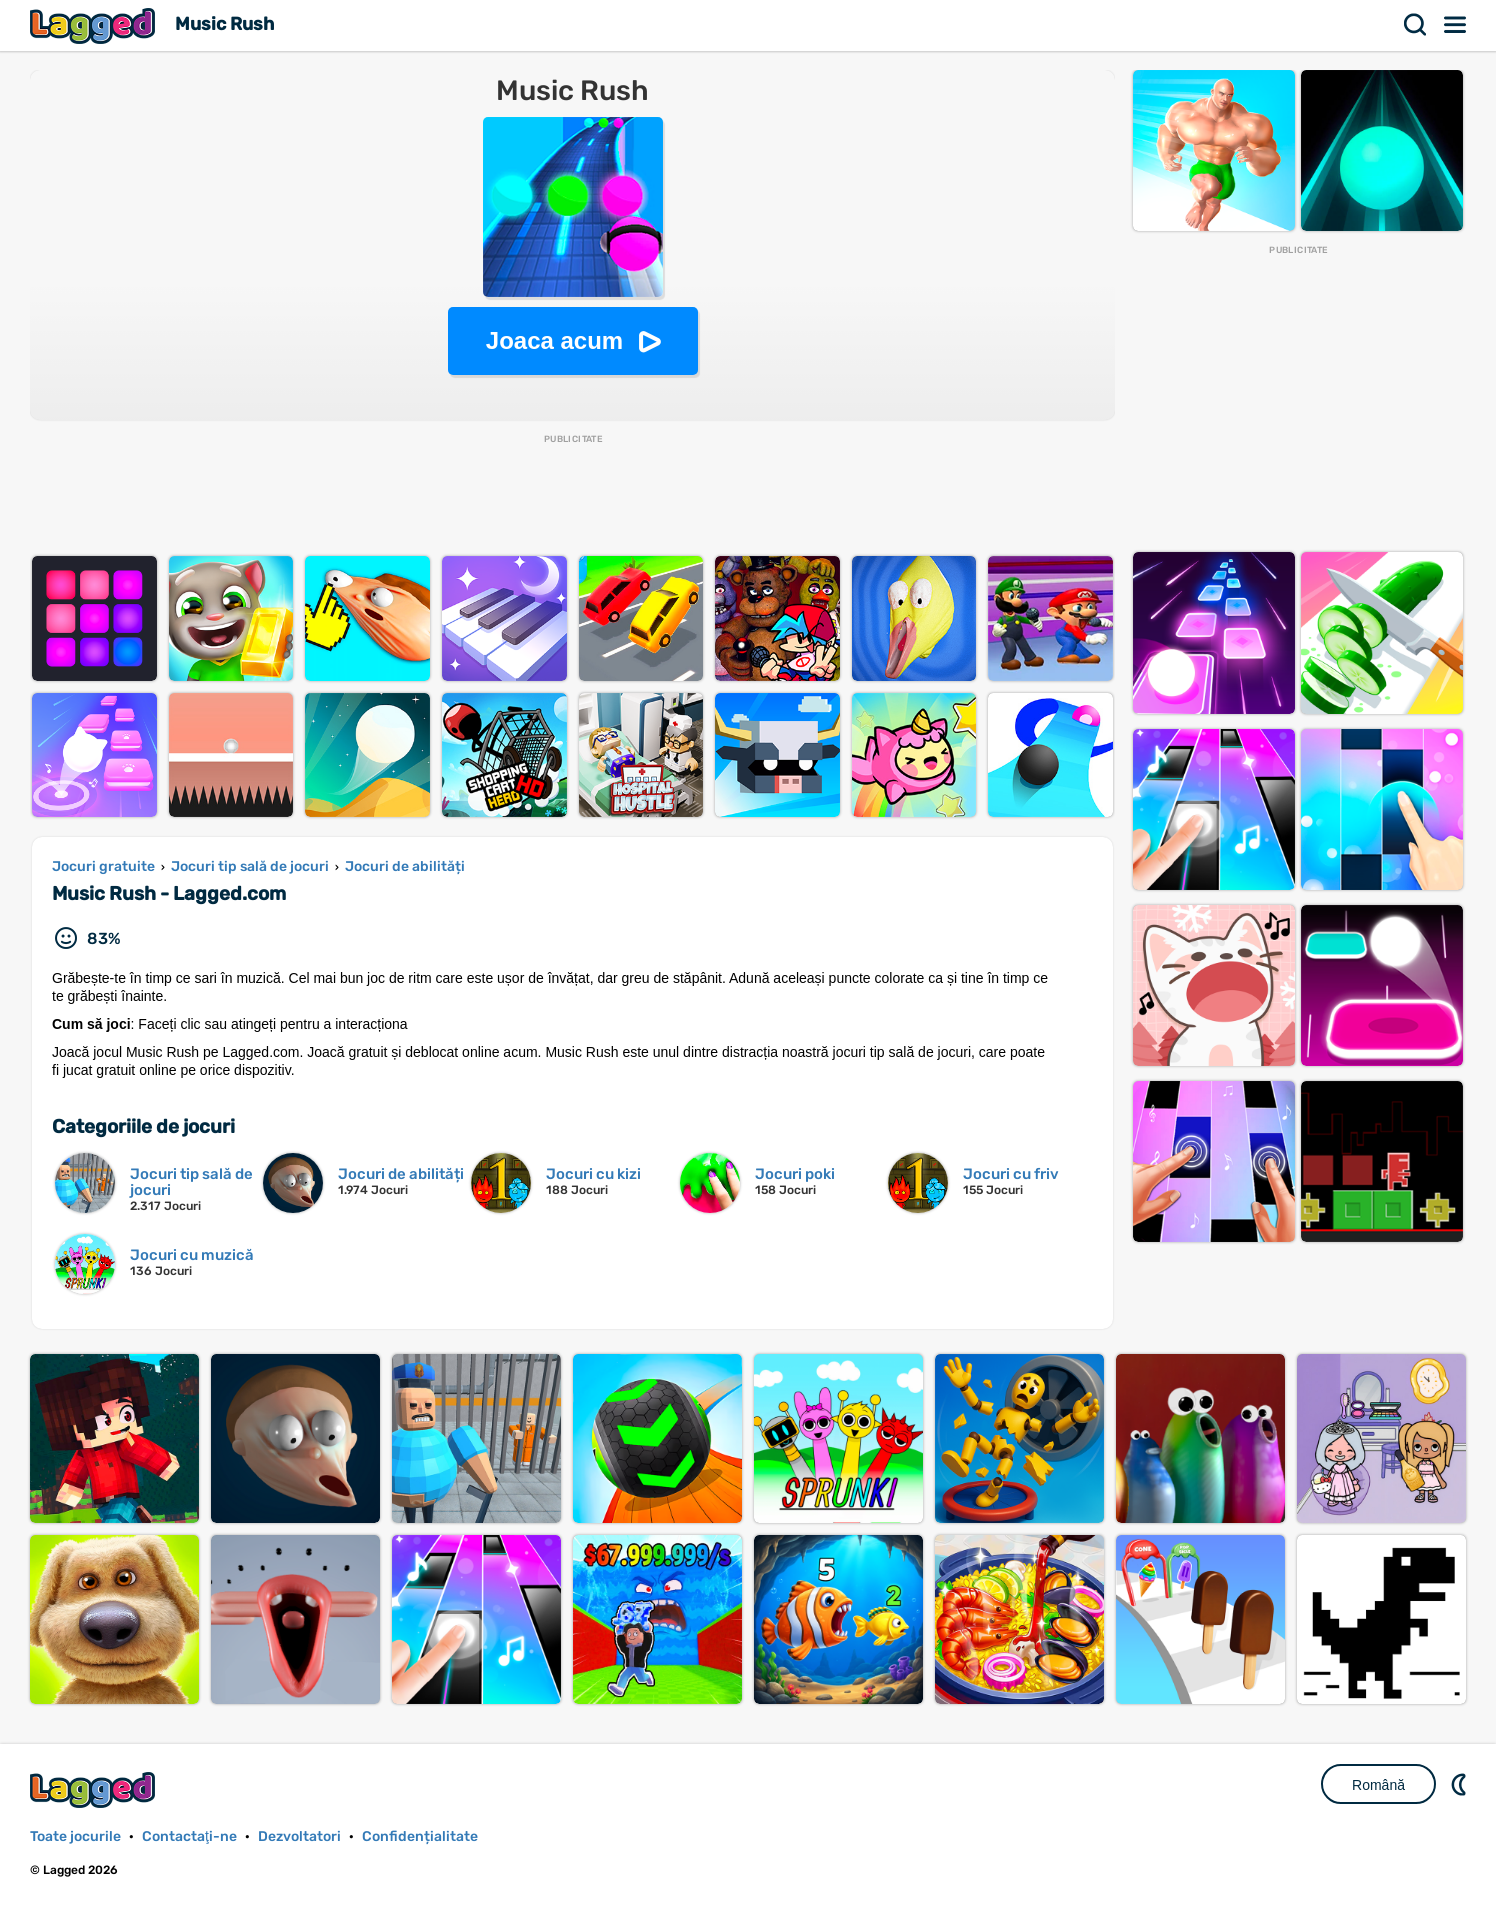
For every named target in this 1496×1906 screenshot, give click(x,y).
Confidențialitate (420, 1836)
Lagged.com (95, 1789)
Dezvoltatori (299, 1836)
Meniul (1456, 25)
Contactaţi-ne (189, 1836)
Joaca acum (554, 340)
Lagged (95, 25)
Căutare (1416, 25)
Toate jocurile (75, 1836)
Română (1378, 1785)
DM (1461, 1784)
